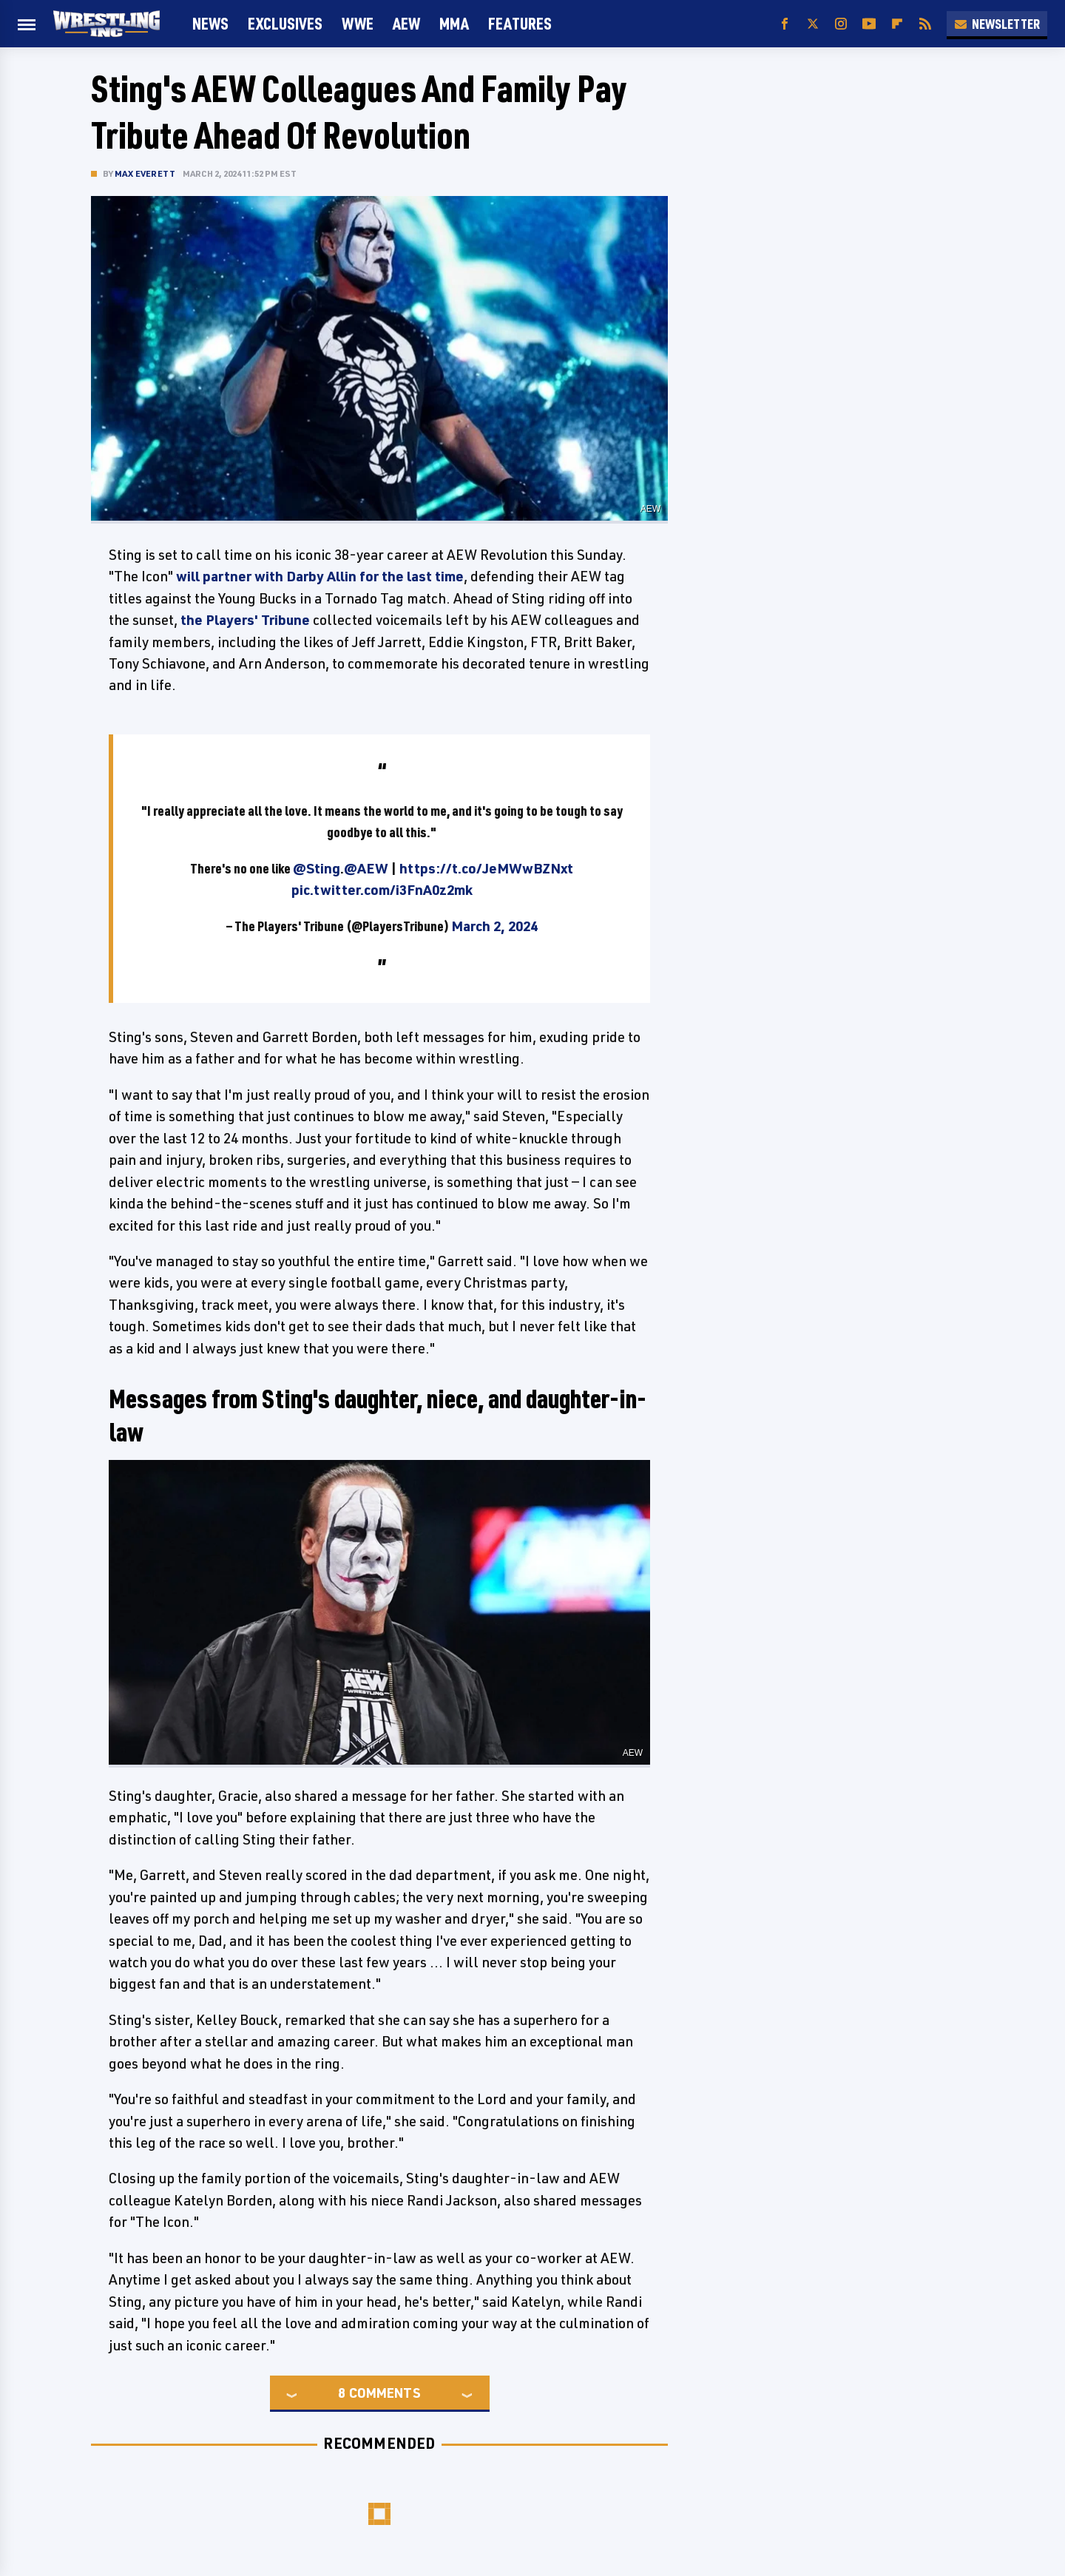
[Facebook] (784, 24)
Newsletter (997, 24)
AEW (406, 23)
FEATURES (520, 23)
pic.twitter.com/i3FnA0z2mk (382, 890)
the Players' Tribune (245, 620)
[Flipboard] (897, 24)
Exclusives (285, 23)
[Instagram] (841, 24)
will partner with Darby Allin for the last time (320, 576)
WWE (357, 23)
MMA (454, 23)
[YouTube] (869, 24)
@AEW (366, 868)
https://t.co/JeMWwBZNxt (486, 868)
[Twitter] (812, 24)
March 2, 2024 (494, 926)
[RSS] (925, 24)
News (210, 23)
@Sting (316, 868)
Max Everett (145, 173)
